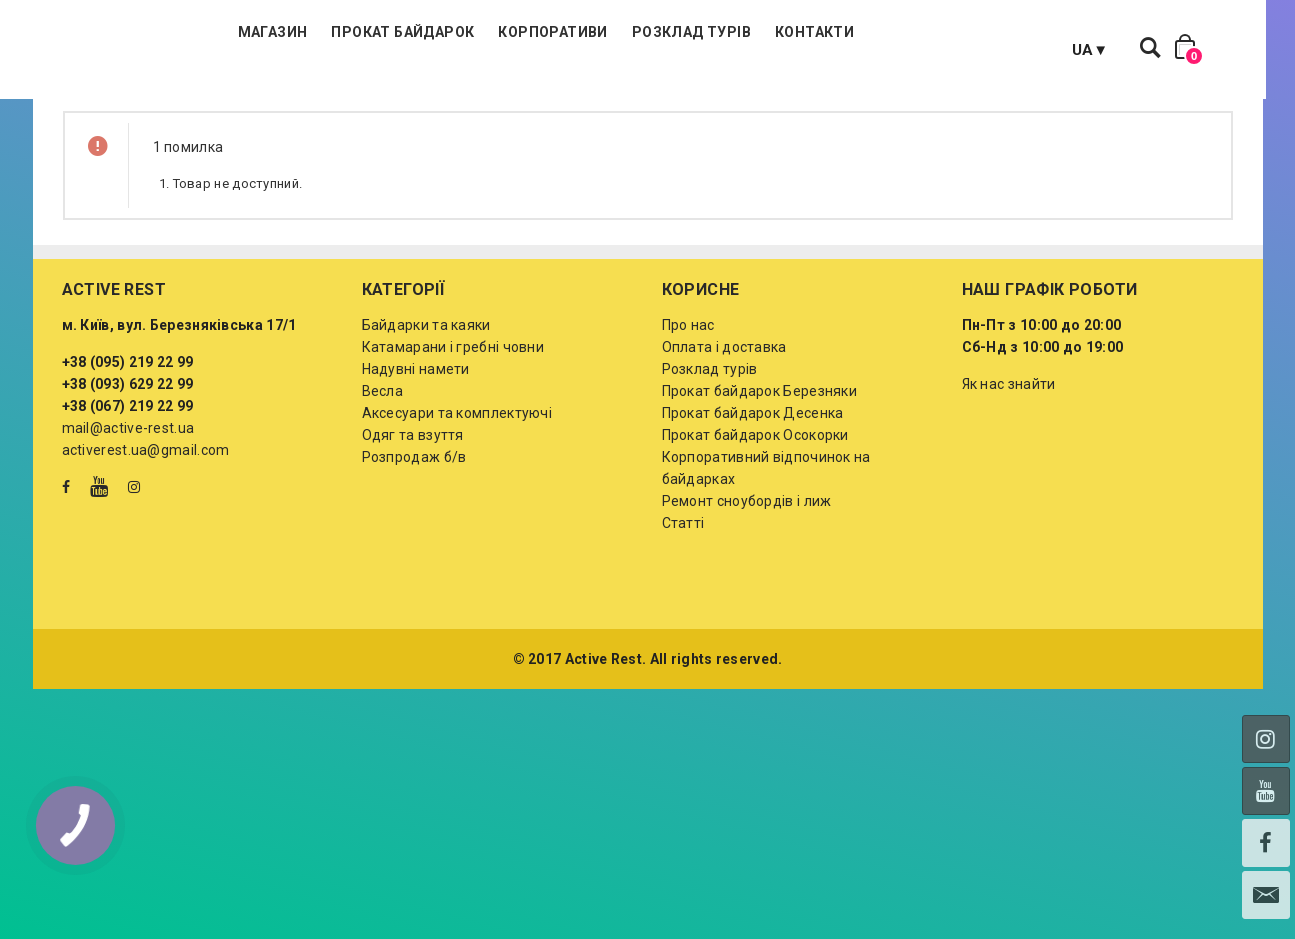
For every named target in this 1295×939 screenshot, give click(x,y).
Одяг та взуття (413, 535)
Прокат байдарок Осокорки (755, 535)
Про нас (688, 425)
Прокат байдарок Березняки (760, 491)
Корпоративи (671, 100)
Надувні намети (416, 469)
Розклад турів (810, 100)
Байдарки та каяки (426, 425)
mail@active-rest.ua (128, 528)
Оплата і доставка (724, 447)
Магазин (392, 100)
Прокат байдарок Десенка (753, 513)
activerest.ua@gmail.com (146, 550)
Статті (683, 623)
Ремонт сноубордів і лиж (747, 601)
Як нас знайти (1009, 484)
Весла (383, 491)
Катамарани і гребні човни (453, 447)
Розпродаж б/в (414, 557)
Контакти (933, 100)
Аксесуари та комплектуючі (457, 513)
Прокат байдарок (521, 100)
